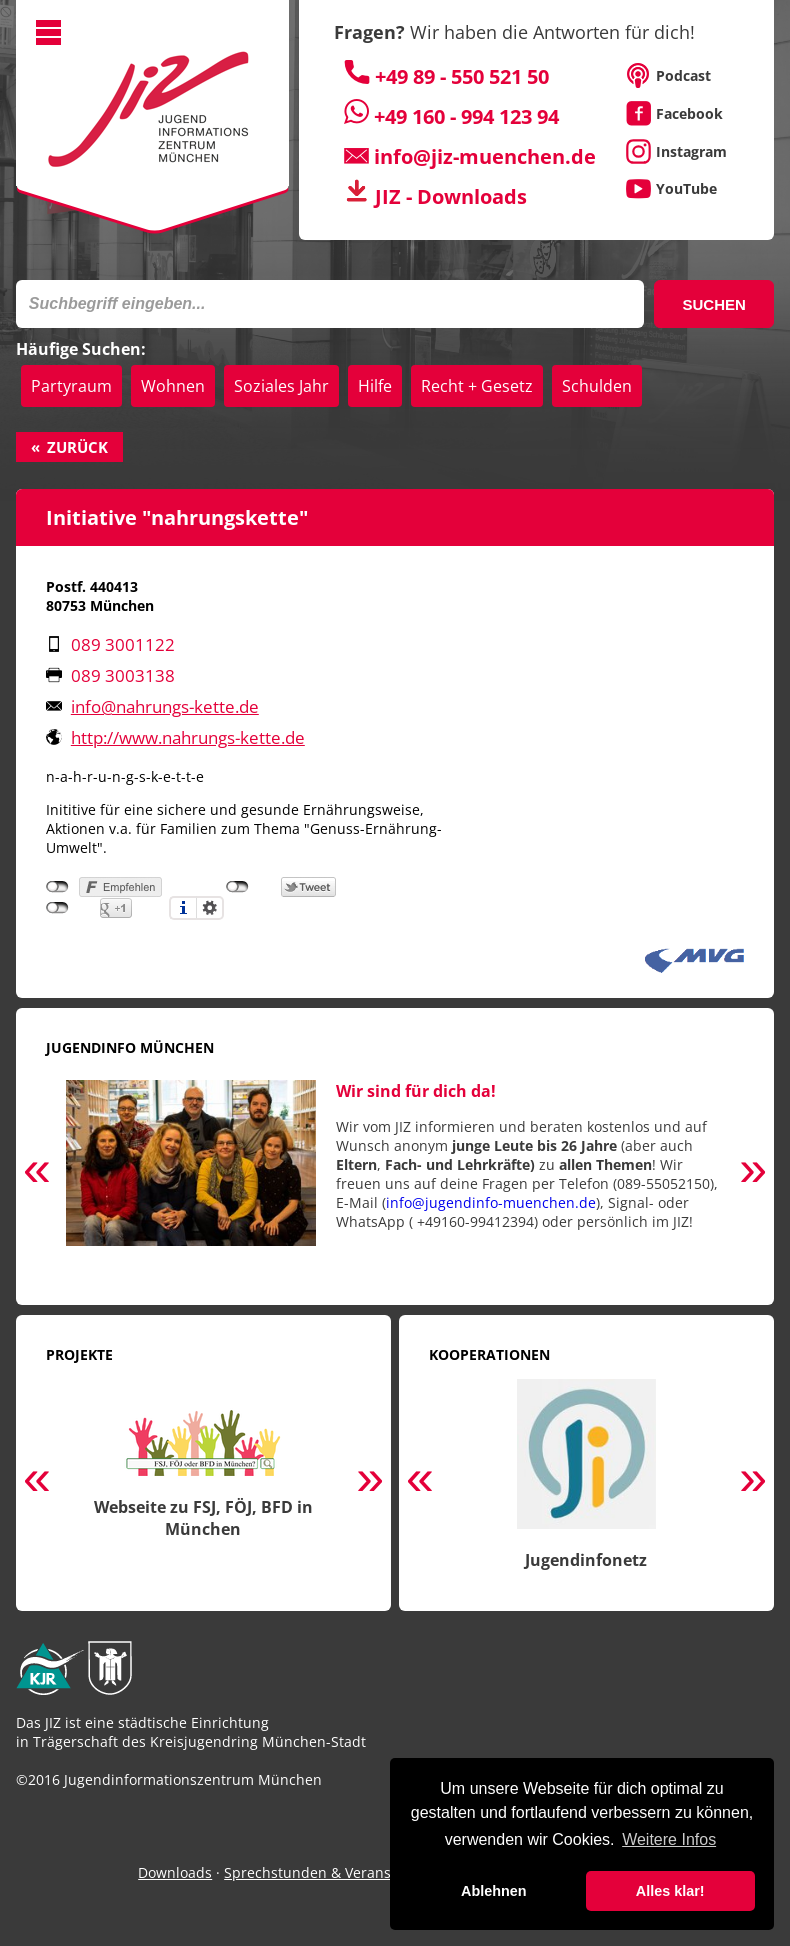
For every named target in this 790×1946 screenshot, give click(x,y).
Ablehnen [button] (494, 1891)
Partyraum (71, 386)
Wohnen (173, 386)
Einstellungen (210, 908)
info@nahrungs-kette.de (165, 706)
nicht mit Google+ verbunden (57, 908)
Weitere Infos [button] (669, 1839)
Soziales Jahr (281, 386)
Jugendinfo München (130, 1047)
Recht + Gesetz (477, 386)
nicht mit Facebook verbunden (57, 887)
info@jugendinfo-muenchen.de (491, 1202)
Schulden (597, 386)
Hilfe (375, 386)
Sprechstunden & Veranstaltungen (340, 1872)
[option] (395, 1173)
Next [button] (753, 1173)
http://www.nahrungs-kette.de (188, 737)
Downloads (175, 1872)
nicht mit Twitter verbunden (237, 887)
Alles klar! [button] (670, 1891)
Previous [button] (37, 1173)
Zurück (77, 447)
